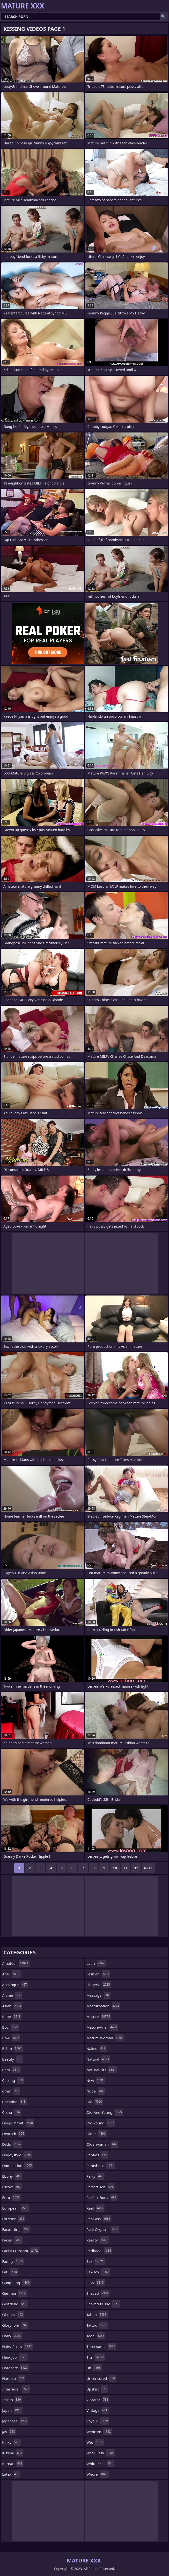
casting (13, 2080)
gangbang (16, 2282)
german (14, 2293)
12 (136, 1868)
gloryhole (15, 2325)
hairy (12, 2335)
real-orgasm (103, 2229)
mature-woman (105, 2037)
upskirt (97, 2389)
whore (98, 2474)
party (95, 2176)
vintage (98, 2410)
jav (9, 2431)
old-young (101, 2123)
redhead (99, 2250)
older (97, 2133)
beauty (12, 2059)
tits (96, 2357)
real (95, 2208)
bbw (11, 2037)
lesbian (98, 1974)
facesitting (16, 2229)
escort (12, 2186)
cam (11, 2069)
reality (98, 2240)
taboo (97, 2314)
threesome (102, 2346)
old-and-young (105, 2112)
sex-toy (98, 2272)
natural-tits (102, 2069)
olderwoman (102, 2144)
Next (148, 1868)
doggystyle (17, 2155)
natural (98, 2059)
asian (12, 2006)
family (13, 2261)
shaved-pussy (104, 2304)
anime (12, 1995)
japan (12, 2410)
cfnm (11, 2091)
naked (97, 2048)
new (96, 2080)
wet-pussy (101, 2453)
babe (12, 2016)
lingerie (99, 1984)
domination (17, 2165)
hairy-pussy (17, 2346)
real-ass (99, 2218)
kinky (11, 2442)
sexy (96, 2282)
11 (125, 1868)
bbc (10, 2027)
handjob (15, 2357)
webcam (99, 2431)
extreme (13, 2218)
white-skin (100, 2463)
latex (11, 2474)
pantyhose (101, 2165)
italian (12, 2399)
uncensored (101, 2378)
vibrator (98, 2399)
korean (12, 2463)
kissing (12, 2453)
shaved (98, 2293)
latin (96, 1963)
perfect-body (102, 2197)
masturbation (103, 2006)
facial (12, 2240)
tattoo (97, 2325)
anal (11, 1974)
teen (96, 2335)
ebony (12, 2176)
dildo (12, 2144)
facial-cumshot (20, 2250)
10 (115, 1868)
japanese (15, 2421)
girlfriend (15, 2304)
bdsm (12, 2048)
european (15, 2208)
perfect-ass (101, 2186)
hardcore (15, 2367)
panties (97, 2155)
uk (94, 2367)
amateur (15, 1963)
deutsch (13, 2133)
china (11, 2112)
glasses (13, 2314)
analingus (15, 1984)
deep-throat (18, 2123)
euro (11, 2197)
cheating (14, 2101)
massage (99, 1995)
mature (99, 2016)
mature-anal (102, 2027)
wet (95, 2442)
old (95, 2101)
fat (10, 2272)
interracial (16, 2389)
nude (96, 2091)
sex (96, 2261)
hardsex (13, 2378)
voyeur (98, 2421)
